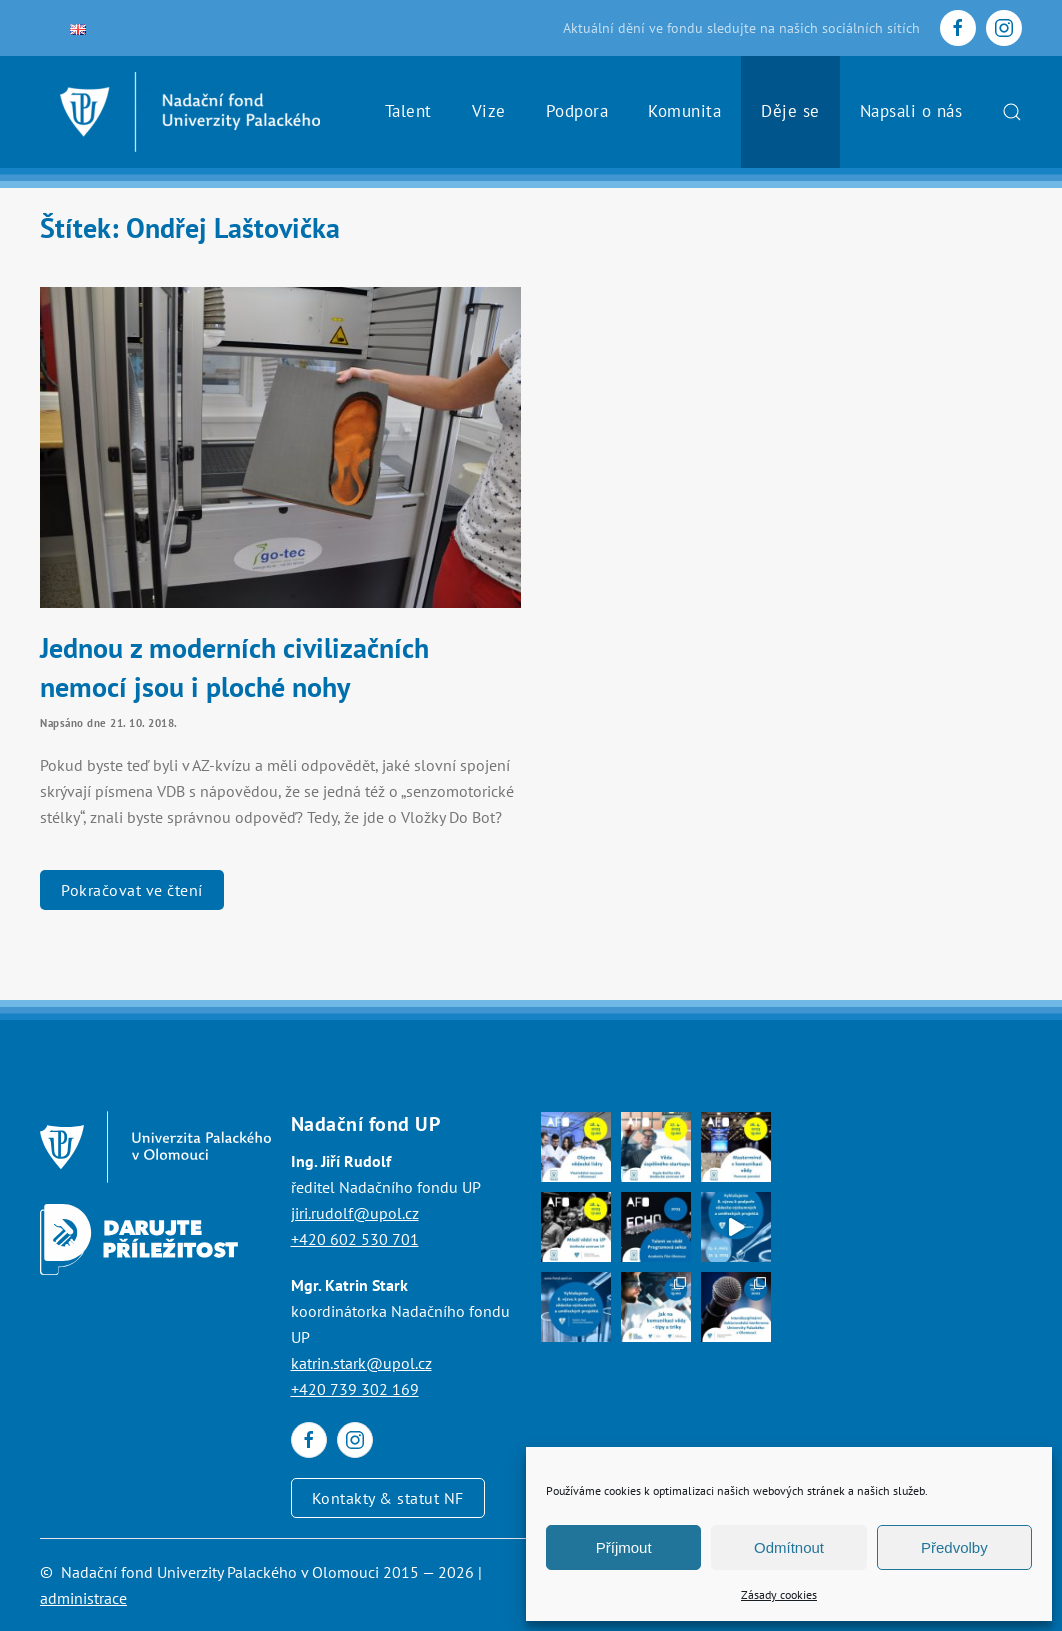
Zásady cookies (779, 1594)
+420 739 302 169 (355, 1389)
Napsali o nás (911, 111)
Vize (489, 111)
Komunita (684, 111)
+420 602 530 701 (355, 1239)
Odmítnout (789, 1547)
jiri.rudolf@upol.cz (355, 1213)
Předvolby (954, 1547)
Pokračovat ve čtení (132, 890)
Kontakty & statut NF (388, 1498)
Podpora (577, 111)
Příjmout (624, 1547)
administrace (83, 1598)
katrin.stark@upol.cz (361, 1363)
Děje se (790, 111)
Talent (408, 111)
